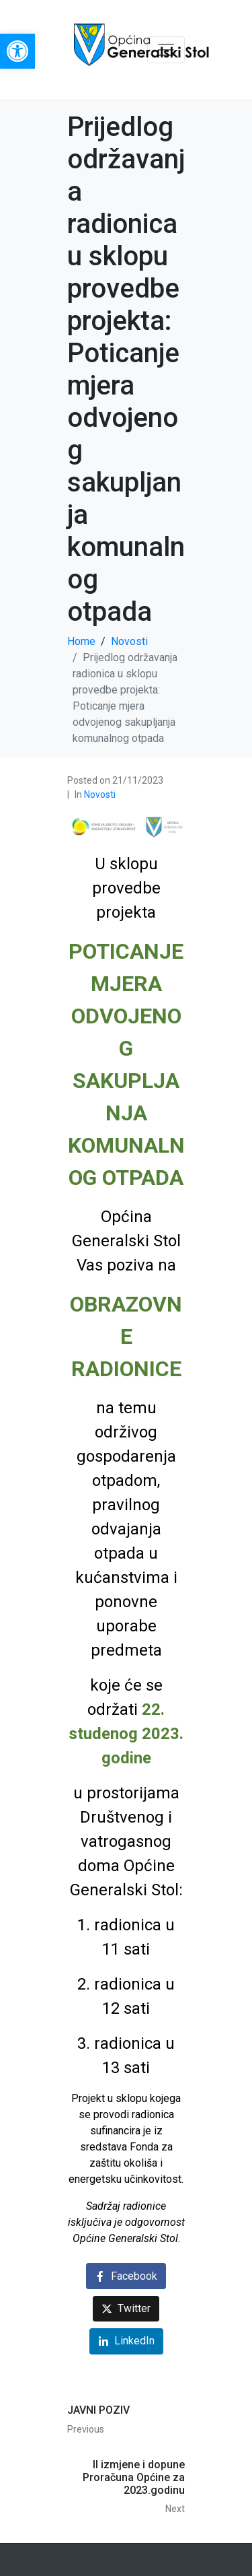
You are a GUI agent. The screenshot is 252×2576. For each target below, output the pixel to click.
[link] (17, 51)
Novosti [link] (100, 794)
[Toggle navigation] (166, 49)
